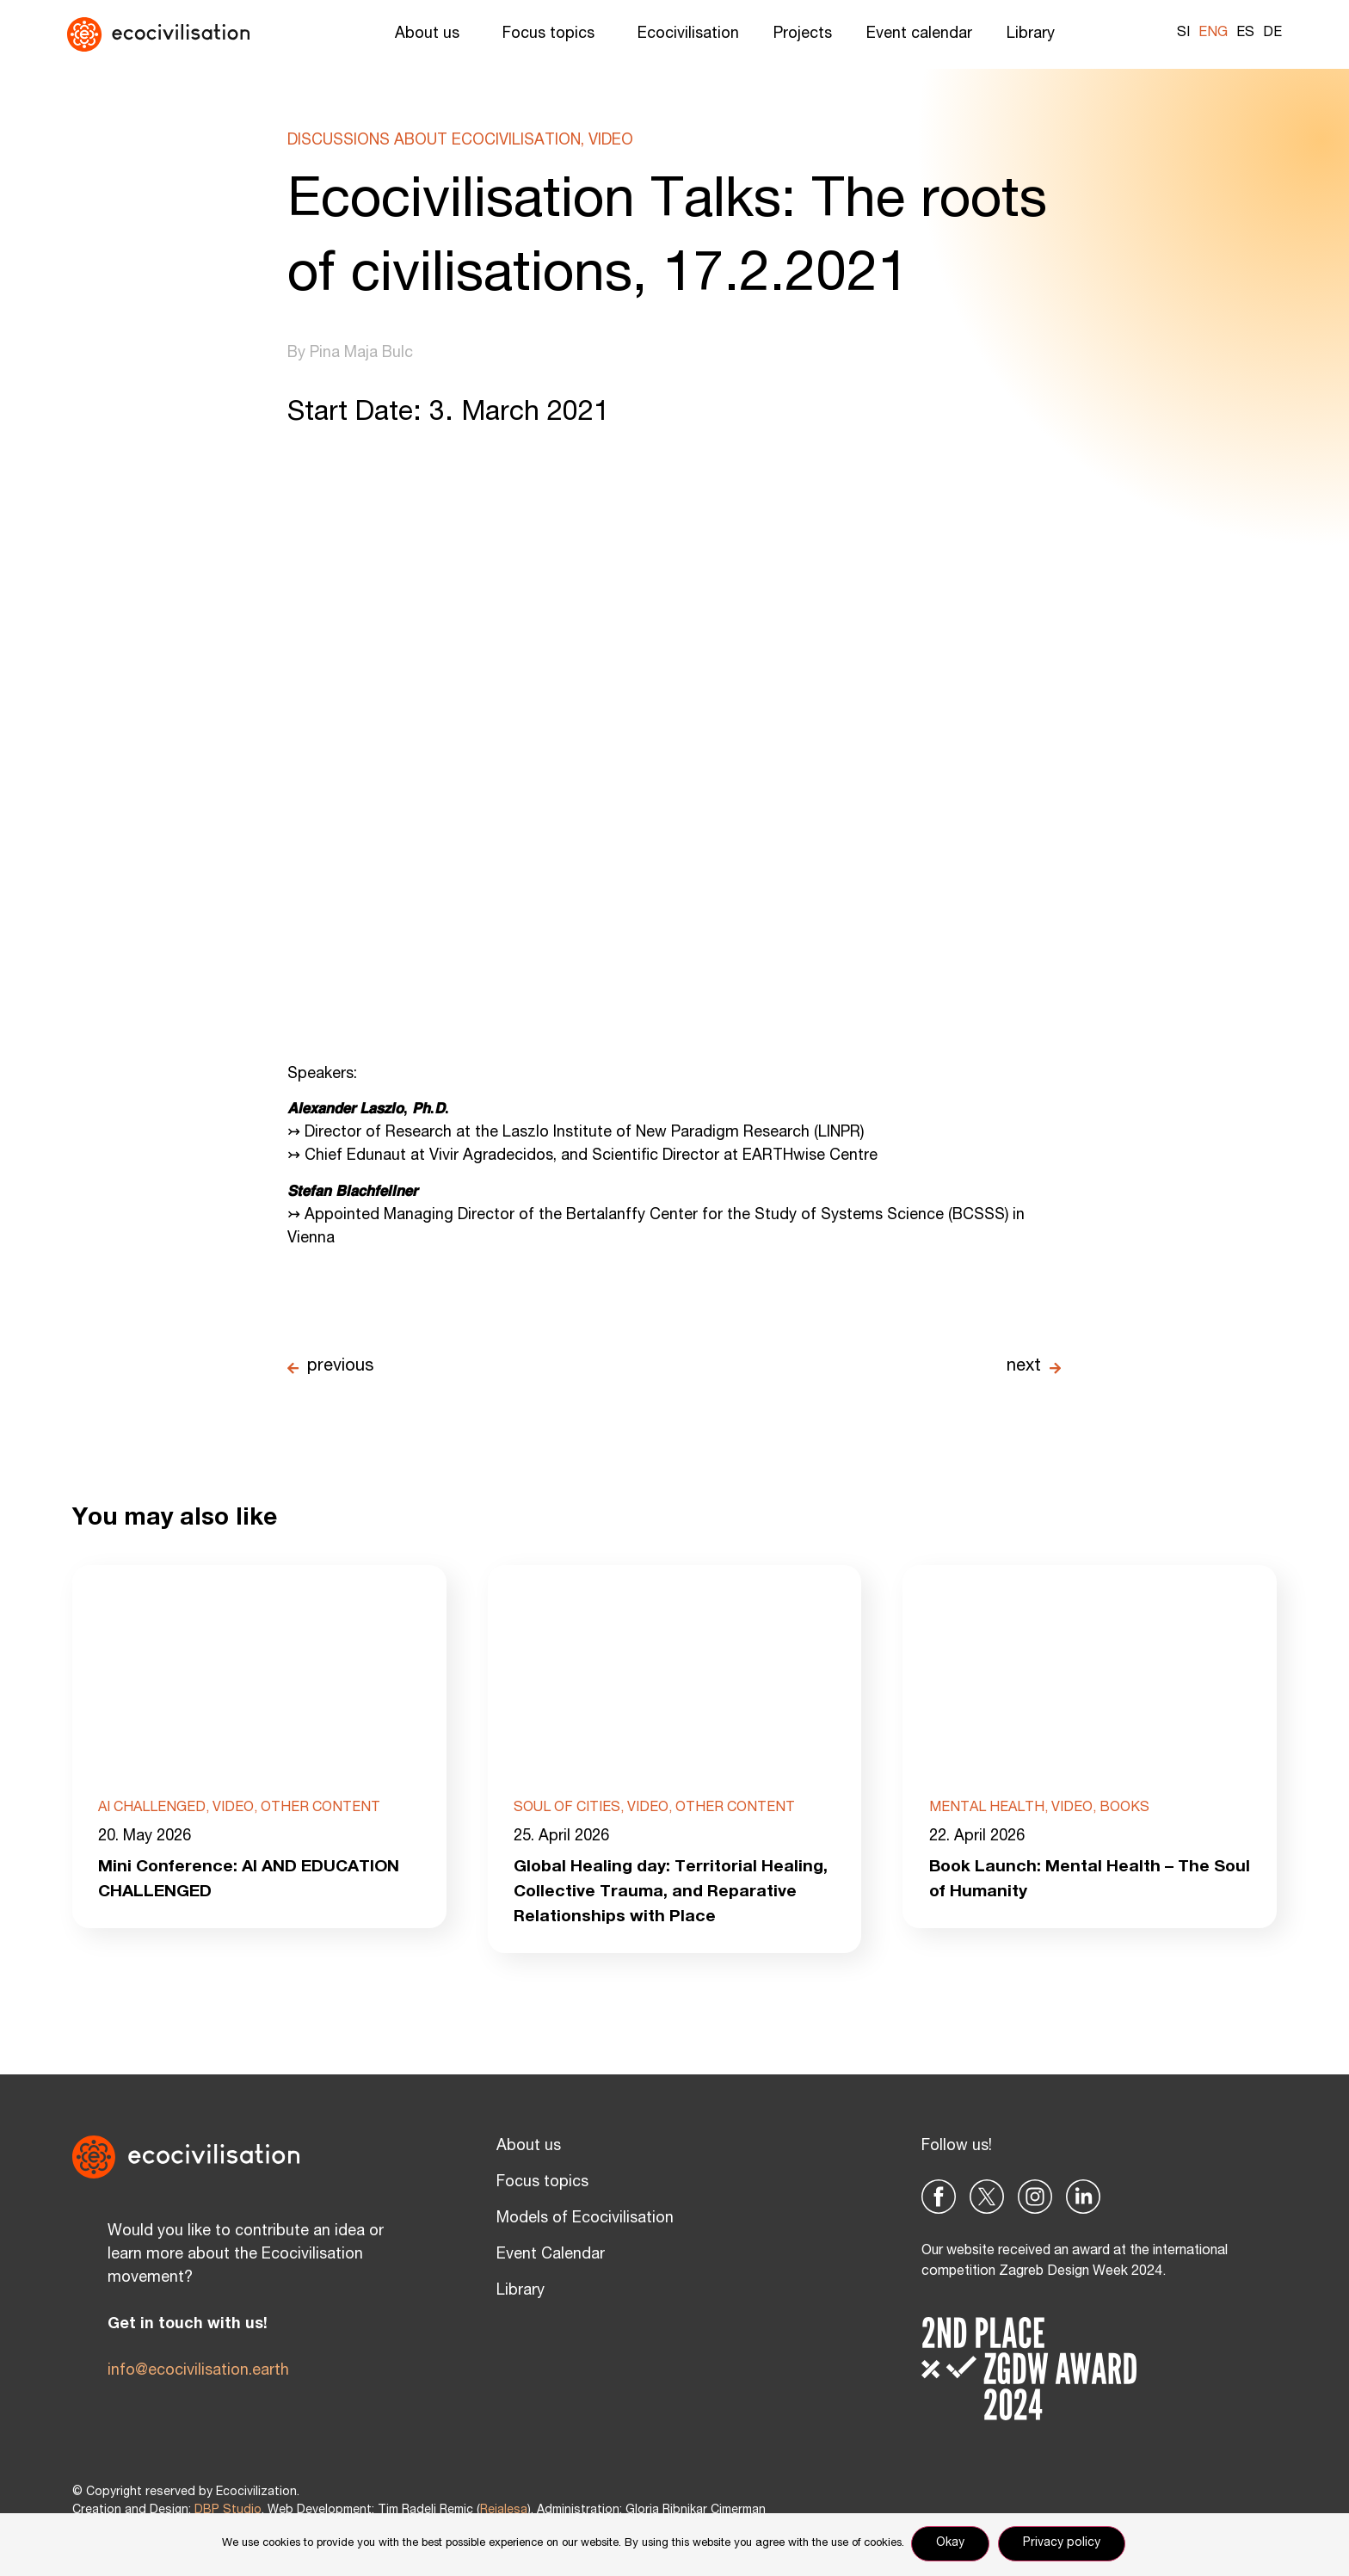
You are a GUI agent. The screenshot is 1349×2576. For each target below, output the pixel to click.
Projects (802, 34)
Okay (952, 2545)
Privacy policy (1063, 2545)
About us (431, 34)
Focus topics (552, 34)
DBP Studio (228, 2513)
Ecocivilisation (688, 34)
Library (1035, 34)
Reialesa (503, 2513)
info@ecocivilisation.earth (198, 2374)
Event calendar (919, 34)
